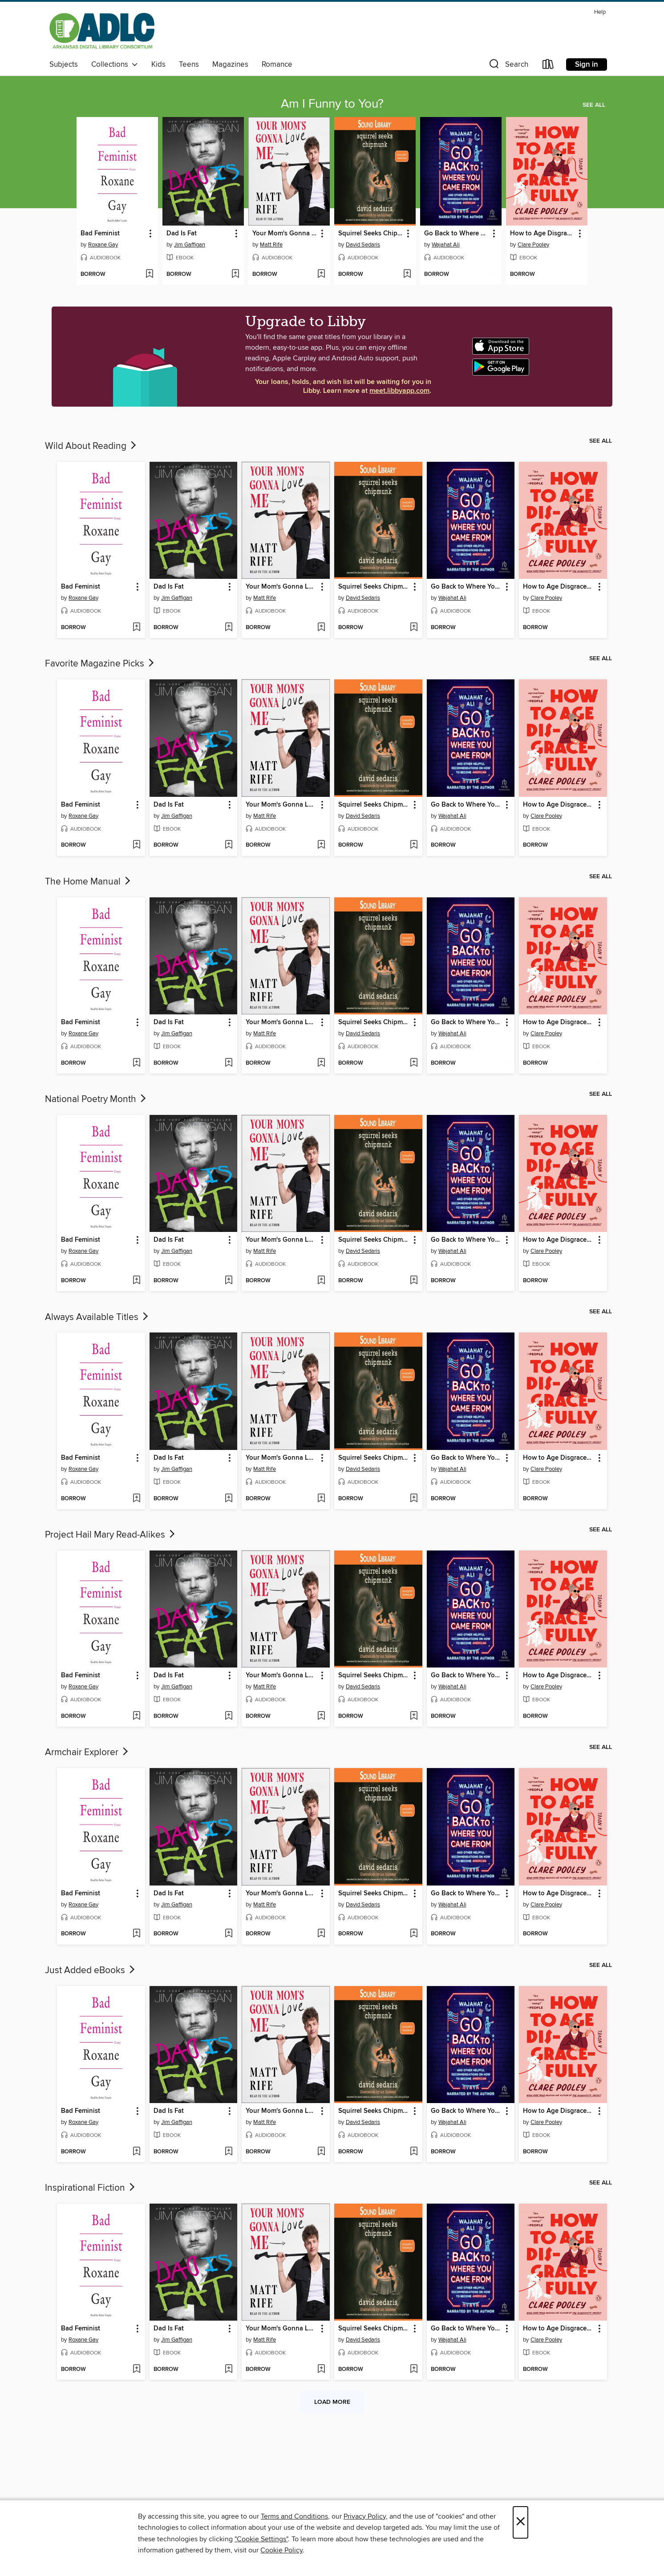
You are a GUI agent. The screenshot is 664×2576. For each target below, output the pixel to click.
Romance (277, 64)
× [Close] (520, 2522)
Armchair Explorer (87, 1752)
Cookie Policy (281, 2550)
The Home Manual (88, 882)
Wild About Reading (91, 446)
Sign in (586, 64)
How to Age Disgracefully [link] (542, 234)
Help (600, 12)
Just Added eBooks (91, 1970)
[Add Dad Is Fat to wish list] (235, 274)
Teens (189, 64)
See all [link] (594, 105)
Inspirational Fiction (91, 2188)
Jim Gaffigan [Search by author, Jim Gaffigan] (189, 244)
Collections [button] (114, 64)
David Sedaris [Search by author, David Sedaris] (363, 244)
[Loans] (548, 66)
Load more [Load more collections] (332, 2402)
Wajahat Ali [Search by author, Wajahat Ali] (446, 244)
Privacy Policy (365, 2516)
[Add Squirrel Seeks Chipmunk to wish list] (407, 274)
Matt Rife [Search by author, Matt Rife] (271, 244)
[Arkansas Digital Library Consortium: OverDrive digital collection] (102, 31)
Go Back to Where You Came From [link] (456, 234)
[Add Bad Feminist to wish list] (149, 274)
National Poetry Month (96, 1099)
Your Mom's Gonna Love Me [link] (284, 234)
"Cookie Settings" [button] (261, 2539)
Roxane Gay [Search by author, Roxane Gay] (103, 244)
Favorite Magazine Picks (100, 664)
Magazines (230, 64)
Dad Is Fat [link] (181, 234)
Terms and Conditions (294, 2516)
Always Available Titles (97, 1317)
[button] (508, 66)
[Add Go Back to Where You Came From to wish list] (492, 274)
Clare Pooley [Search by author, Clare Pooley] (533, 244)
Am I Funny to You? (332, 104)
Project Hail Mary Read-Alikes (111, 1535)
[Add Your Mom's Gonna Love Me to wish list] (321, 274)
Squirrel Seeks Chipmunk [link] (370, 234)
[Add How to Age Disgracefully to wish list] (578, 274)
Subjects (63, 64)
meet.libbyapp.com (399, 391)
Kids (158, 64)
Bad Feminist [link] (100, 234)
